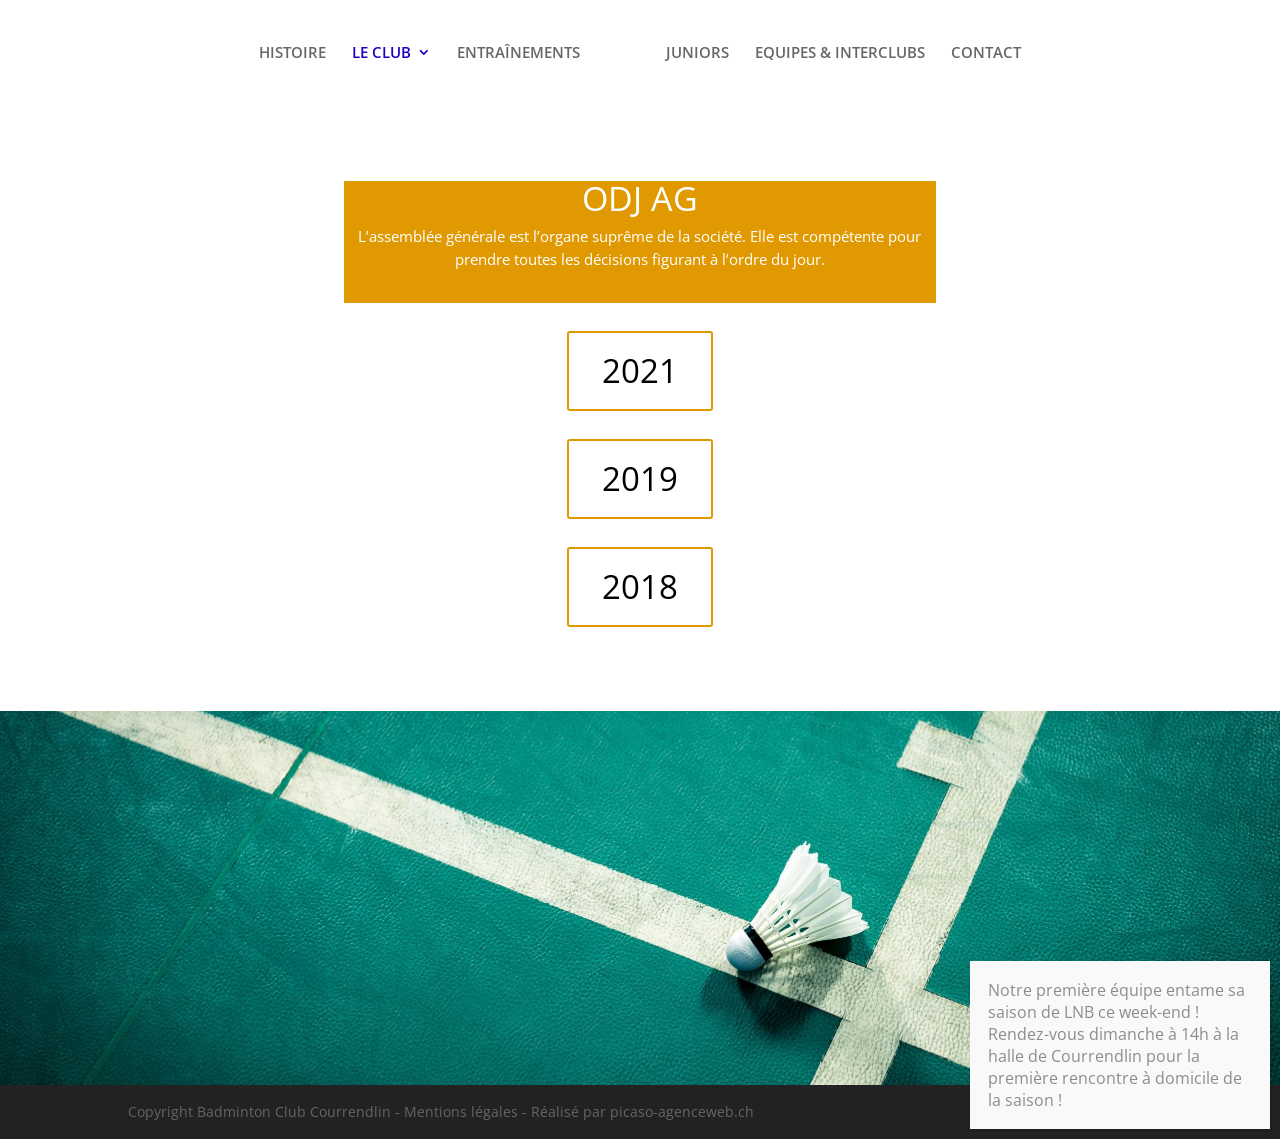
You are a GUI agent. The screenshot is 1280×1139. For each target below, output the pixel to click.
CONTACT (986, 53)
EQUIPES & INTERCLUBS (840, 53)
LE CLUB (381, 53)
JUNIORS (697, 53)
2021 (640, 370)
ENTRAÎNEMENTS (518, 53)
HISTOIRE (292, 53)
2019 (640, 478)
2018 (640, 586)
